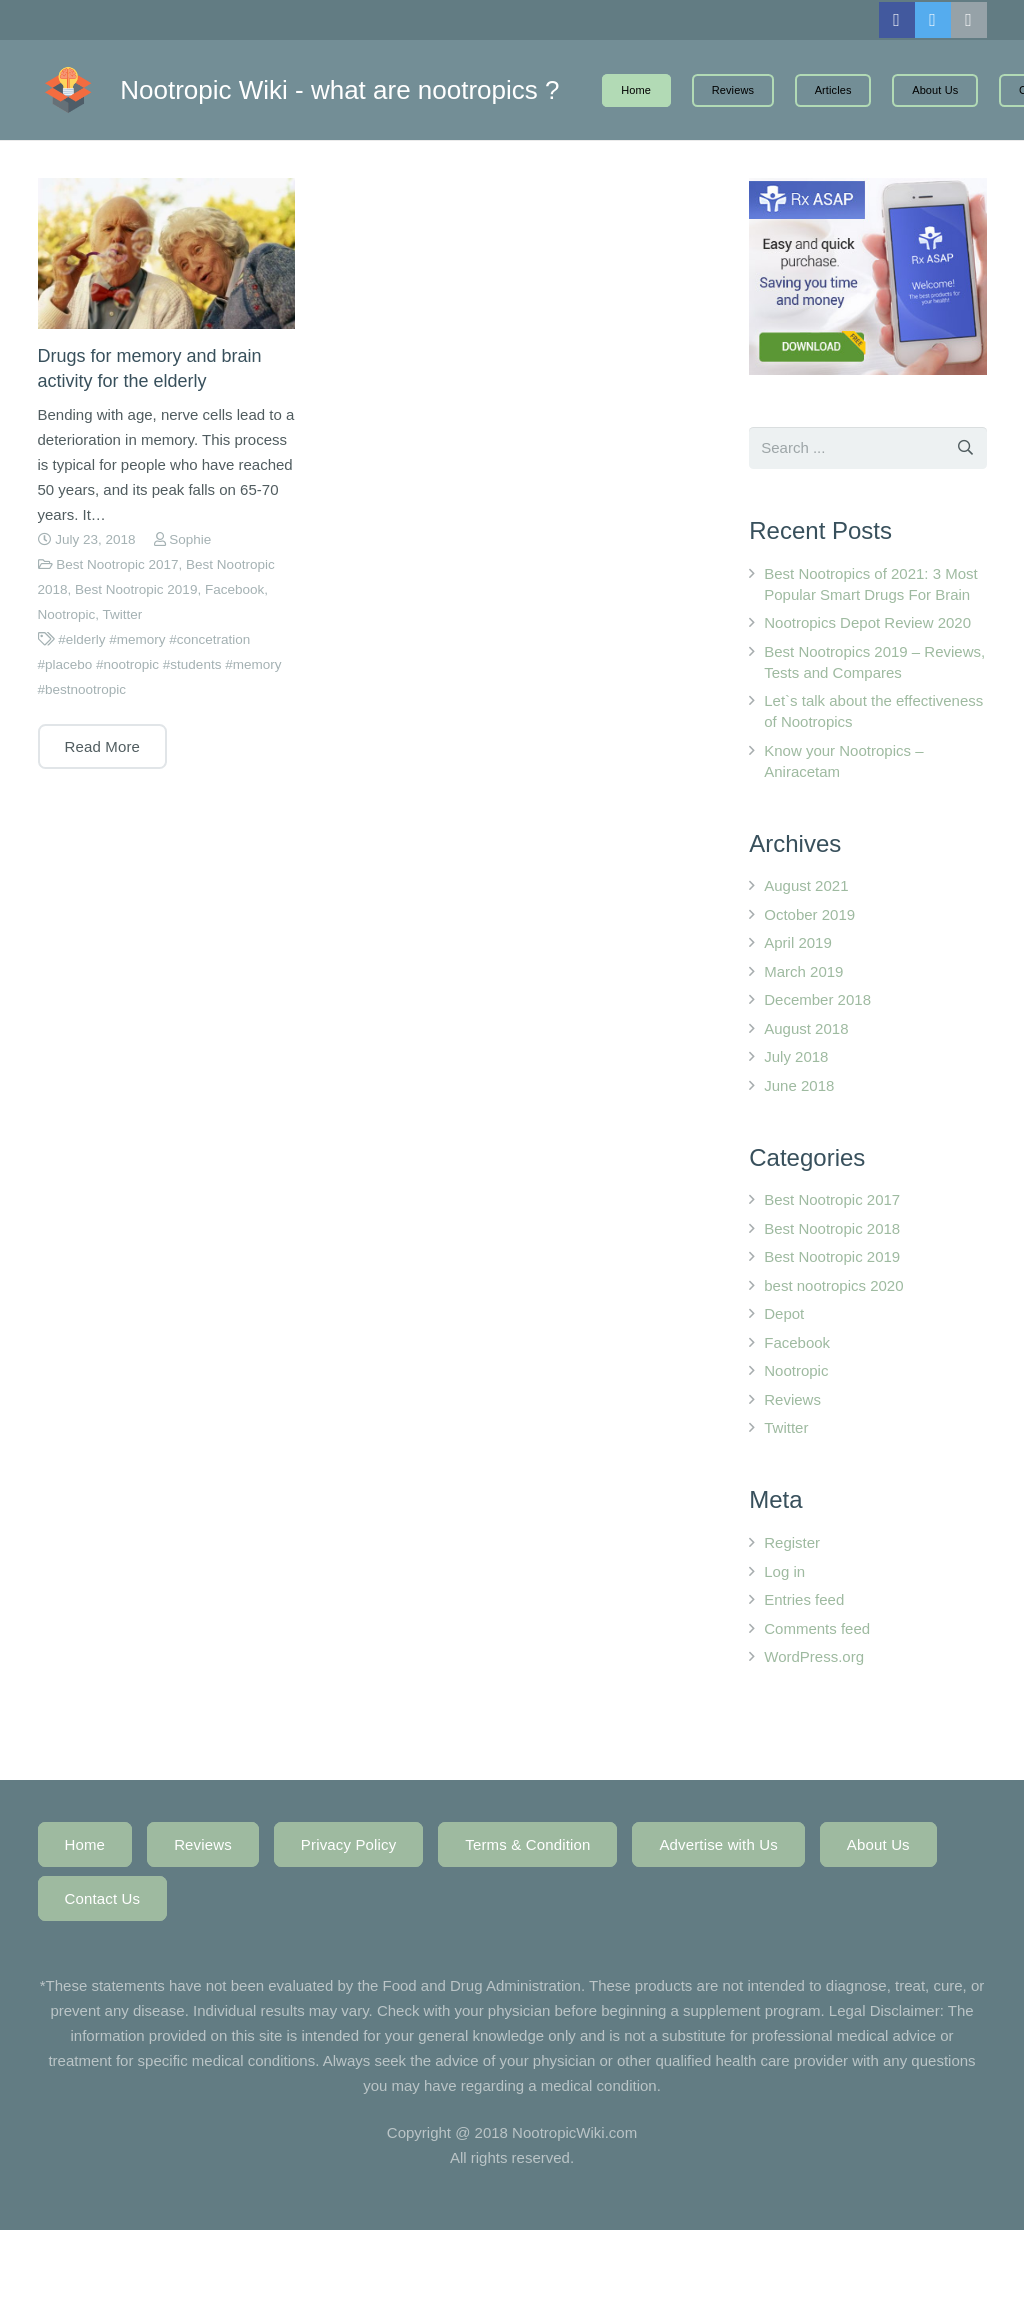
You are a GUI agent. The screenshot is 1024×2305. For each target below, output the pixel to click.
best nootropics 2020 (833, 1285)
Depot (784, 1313)
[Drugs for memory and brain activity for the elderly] (166, 253)
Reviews (792, 1399)
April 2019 (798, 942)
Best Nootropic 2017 (117, 564)
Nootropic (67, 614)
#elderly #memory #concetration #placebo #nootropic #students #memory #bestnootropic (160, 664)
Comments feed (817, 1628)
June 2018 (799, 1085)
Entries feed (804, 1599)
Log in (784, 1571)
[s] (867, 448)
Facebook (234, 589)
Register (792, 1542)
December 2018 (817, 999)
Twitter (123, 614)
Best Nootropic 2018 (832, 1228)
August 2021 (806, 885)
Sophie (190, 539)
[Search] (966, 448)
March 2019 (803, 971)
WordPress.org (814, 1656)
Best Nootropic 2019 (136, 589)
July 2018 (796, 1056)
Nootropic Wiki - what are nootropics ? (372, 90)
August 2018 (806, 1028)
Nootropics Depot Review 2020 (867, 622)
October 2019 (809, 914)
